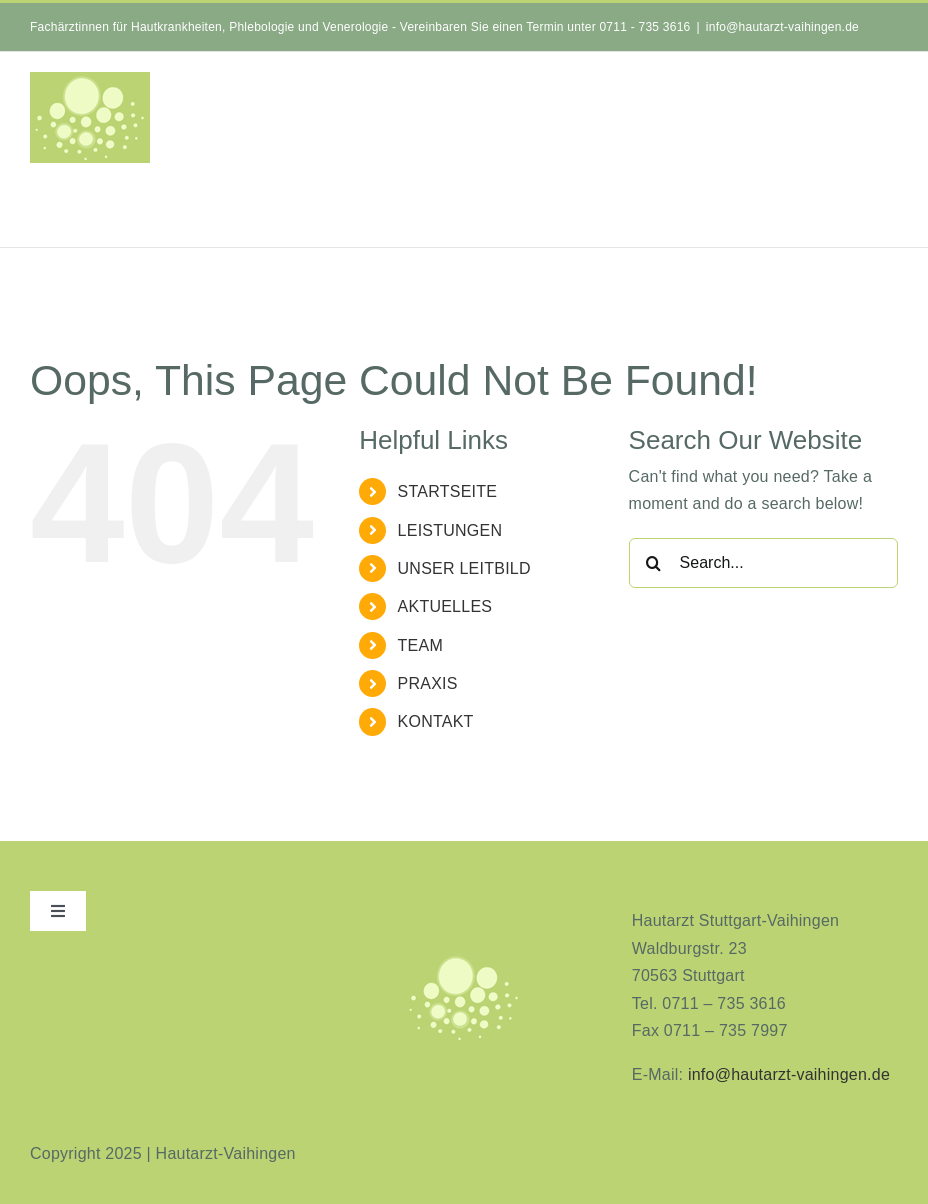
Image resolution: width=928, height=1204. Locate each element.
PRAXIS (428, 683)
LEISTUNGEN (450, 530)
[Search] (654, 563)
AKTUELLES (445, 606)
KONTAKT (436, 721)
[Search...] (763, 563)
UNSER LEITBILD (464, 568)
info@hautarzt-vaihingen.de (782, 27)
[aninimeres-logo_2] (464, 959)
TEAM (420, 645)
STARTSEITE (448, 491)
